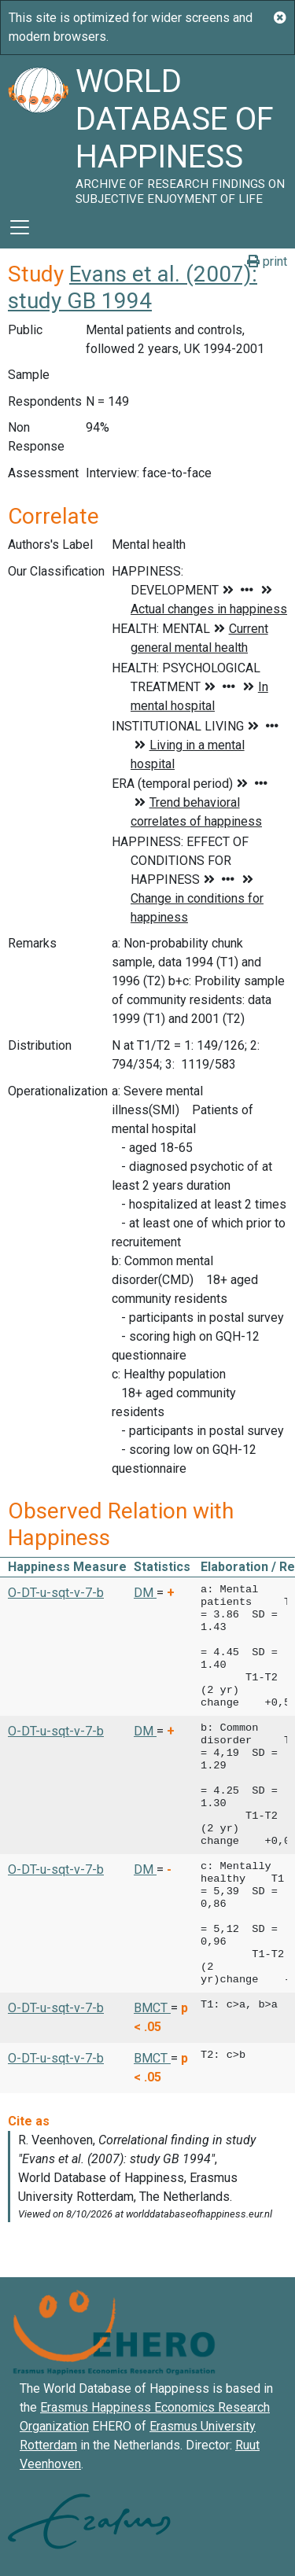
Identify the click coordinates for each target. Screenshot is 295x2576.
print (267, 261)
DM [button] (145, 1592)
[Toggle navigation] (19, 227)
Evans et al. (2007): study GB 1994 (132, 287)
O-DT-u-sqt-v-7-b (56, 1592)
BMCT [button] (152, 2007)
